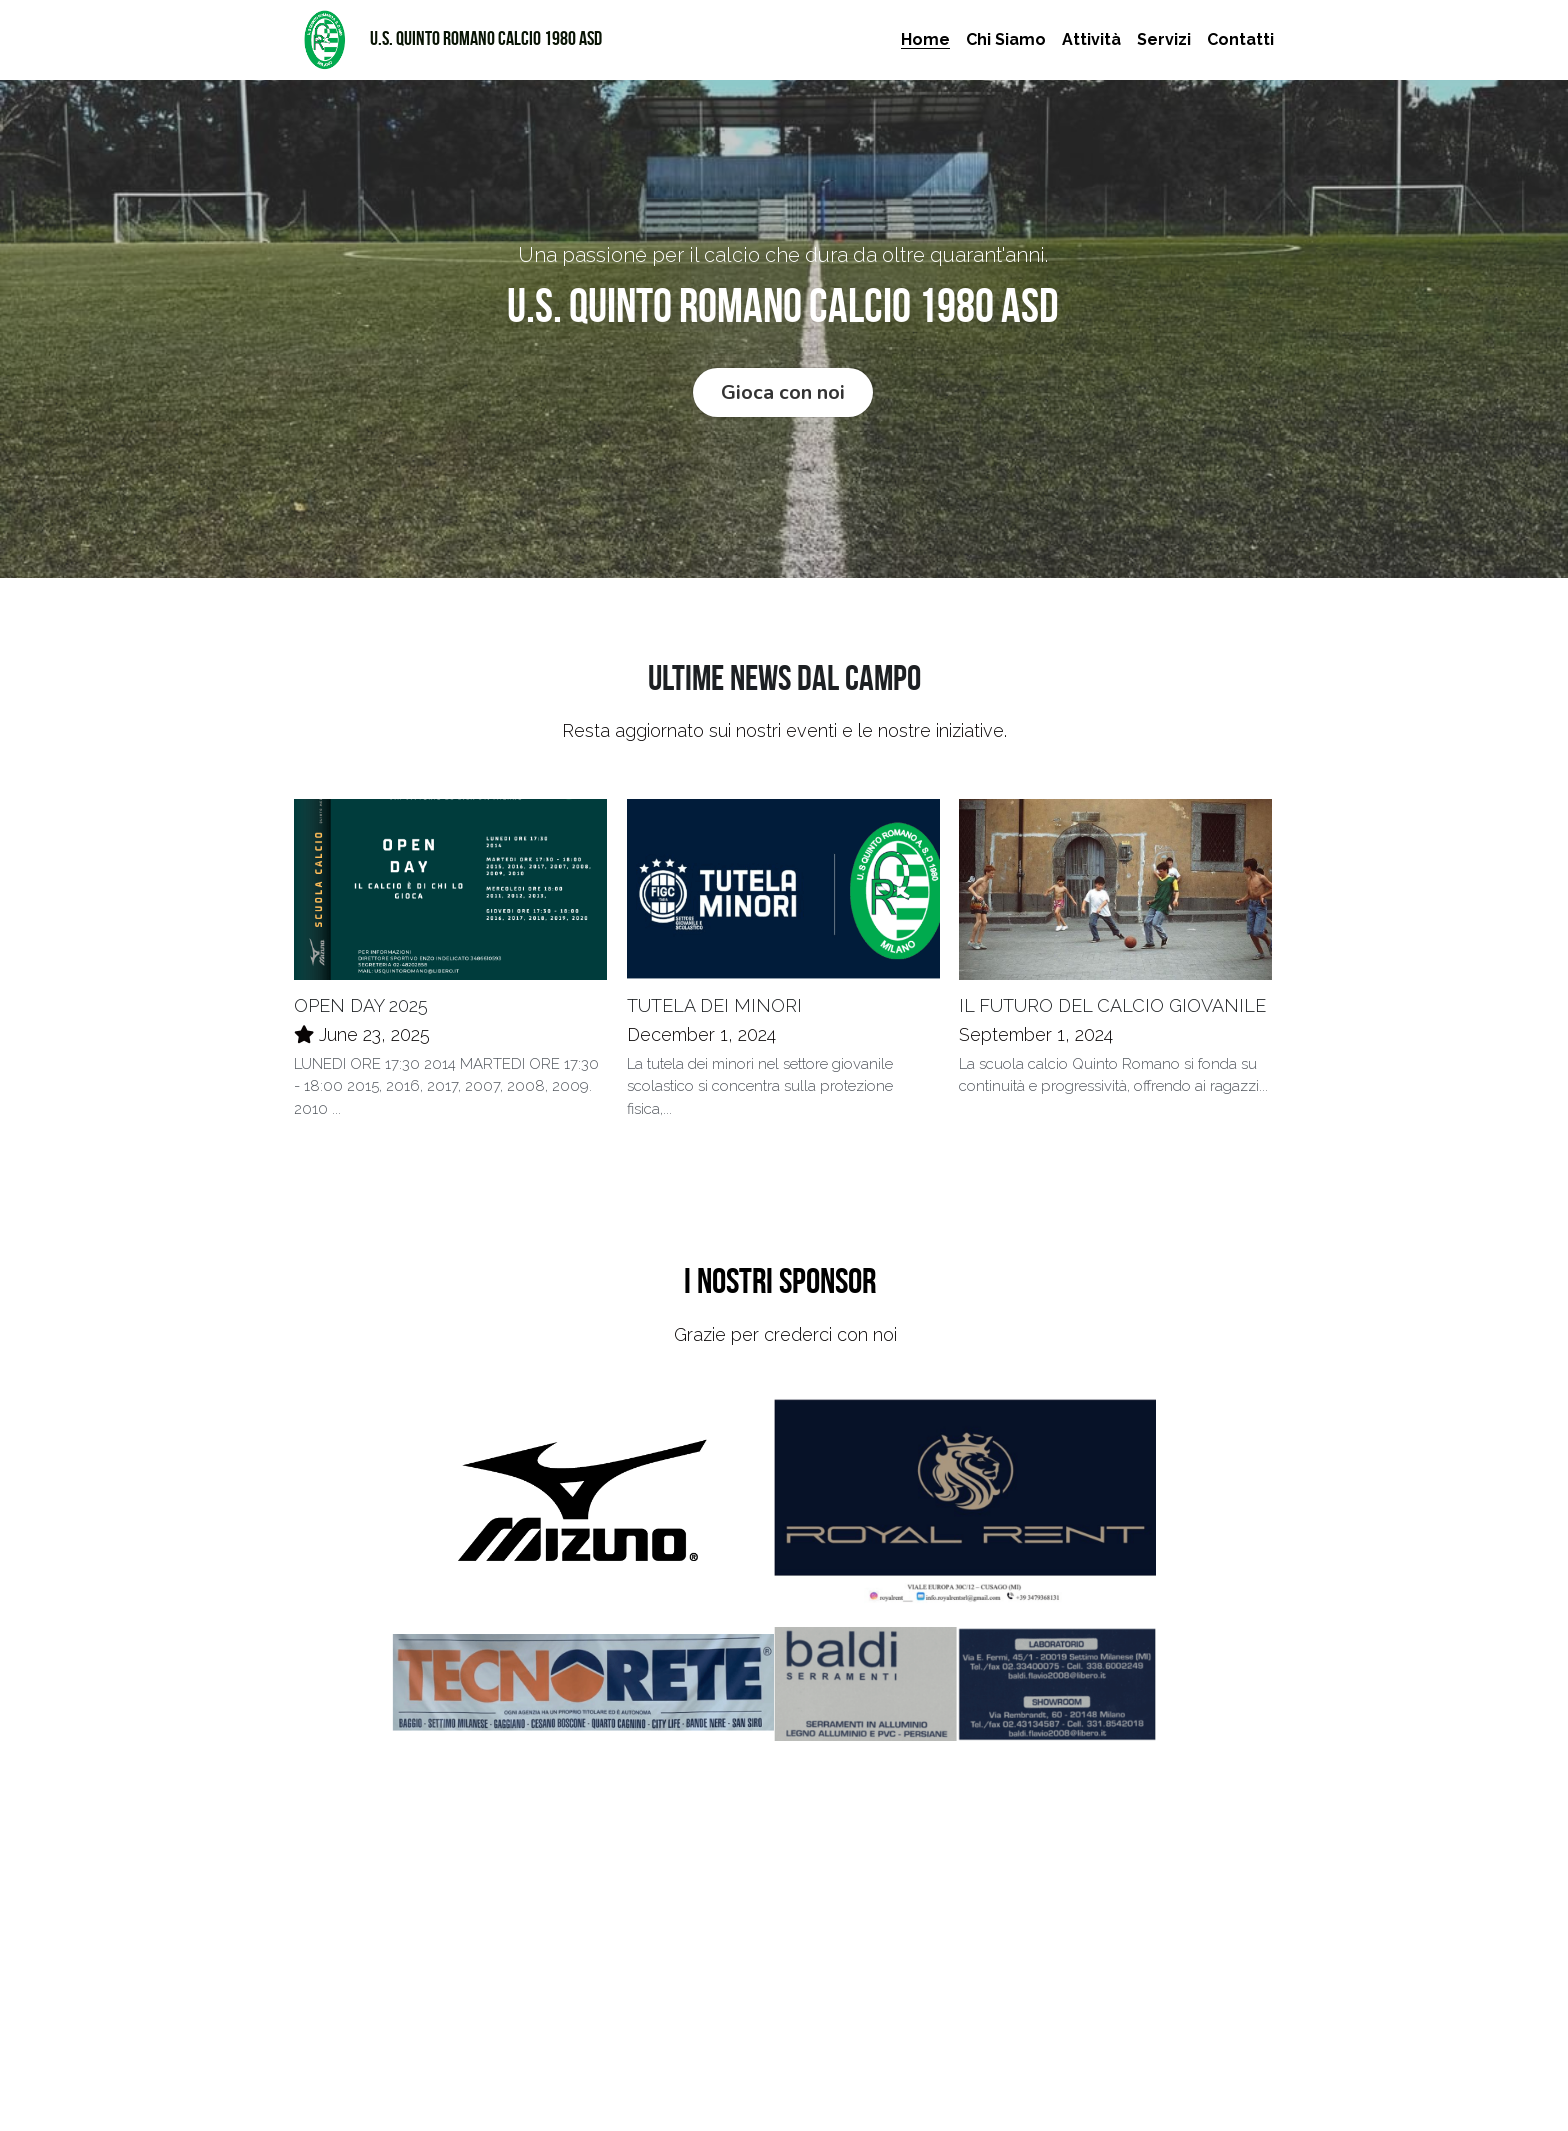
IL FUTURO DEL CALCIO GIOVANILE (1112, 1009)
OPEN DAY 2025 (361, 1009)
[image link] (324, 38)
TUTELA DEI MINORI (714, 1009)
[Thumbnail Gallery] (583, 1509)
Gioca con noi (783, 393)
